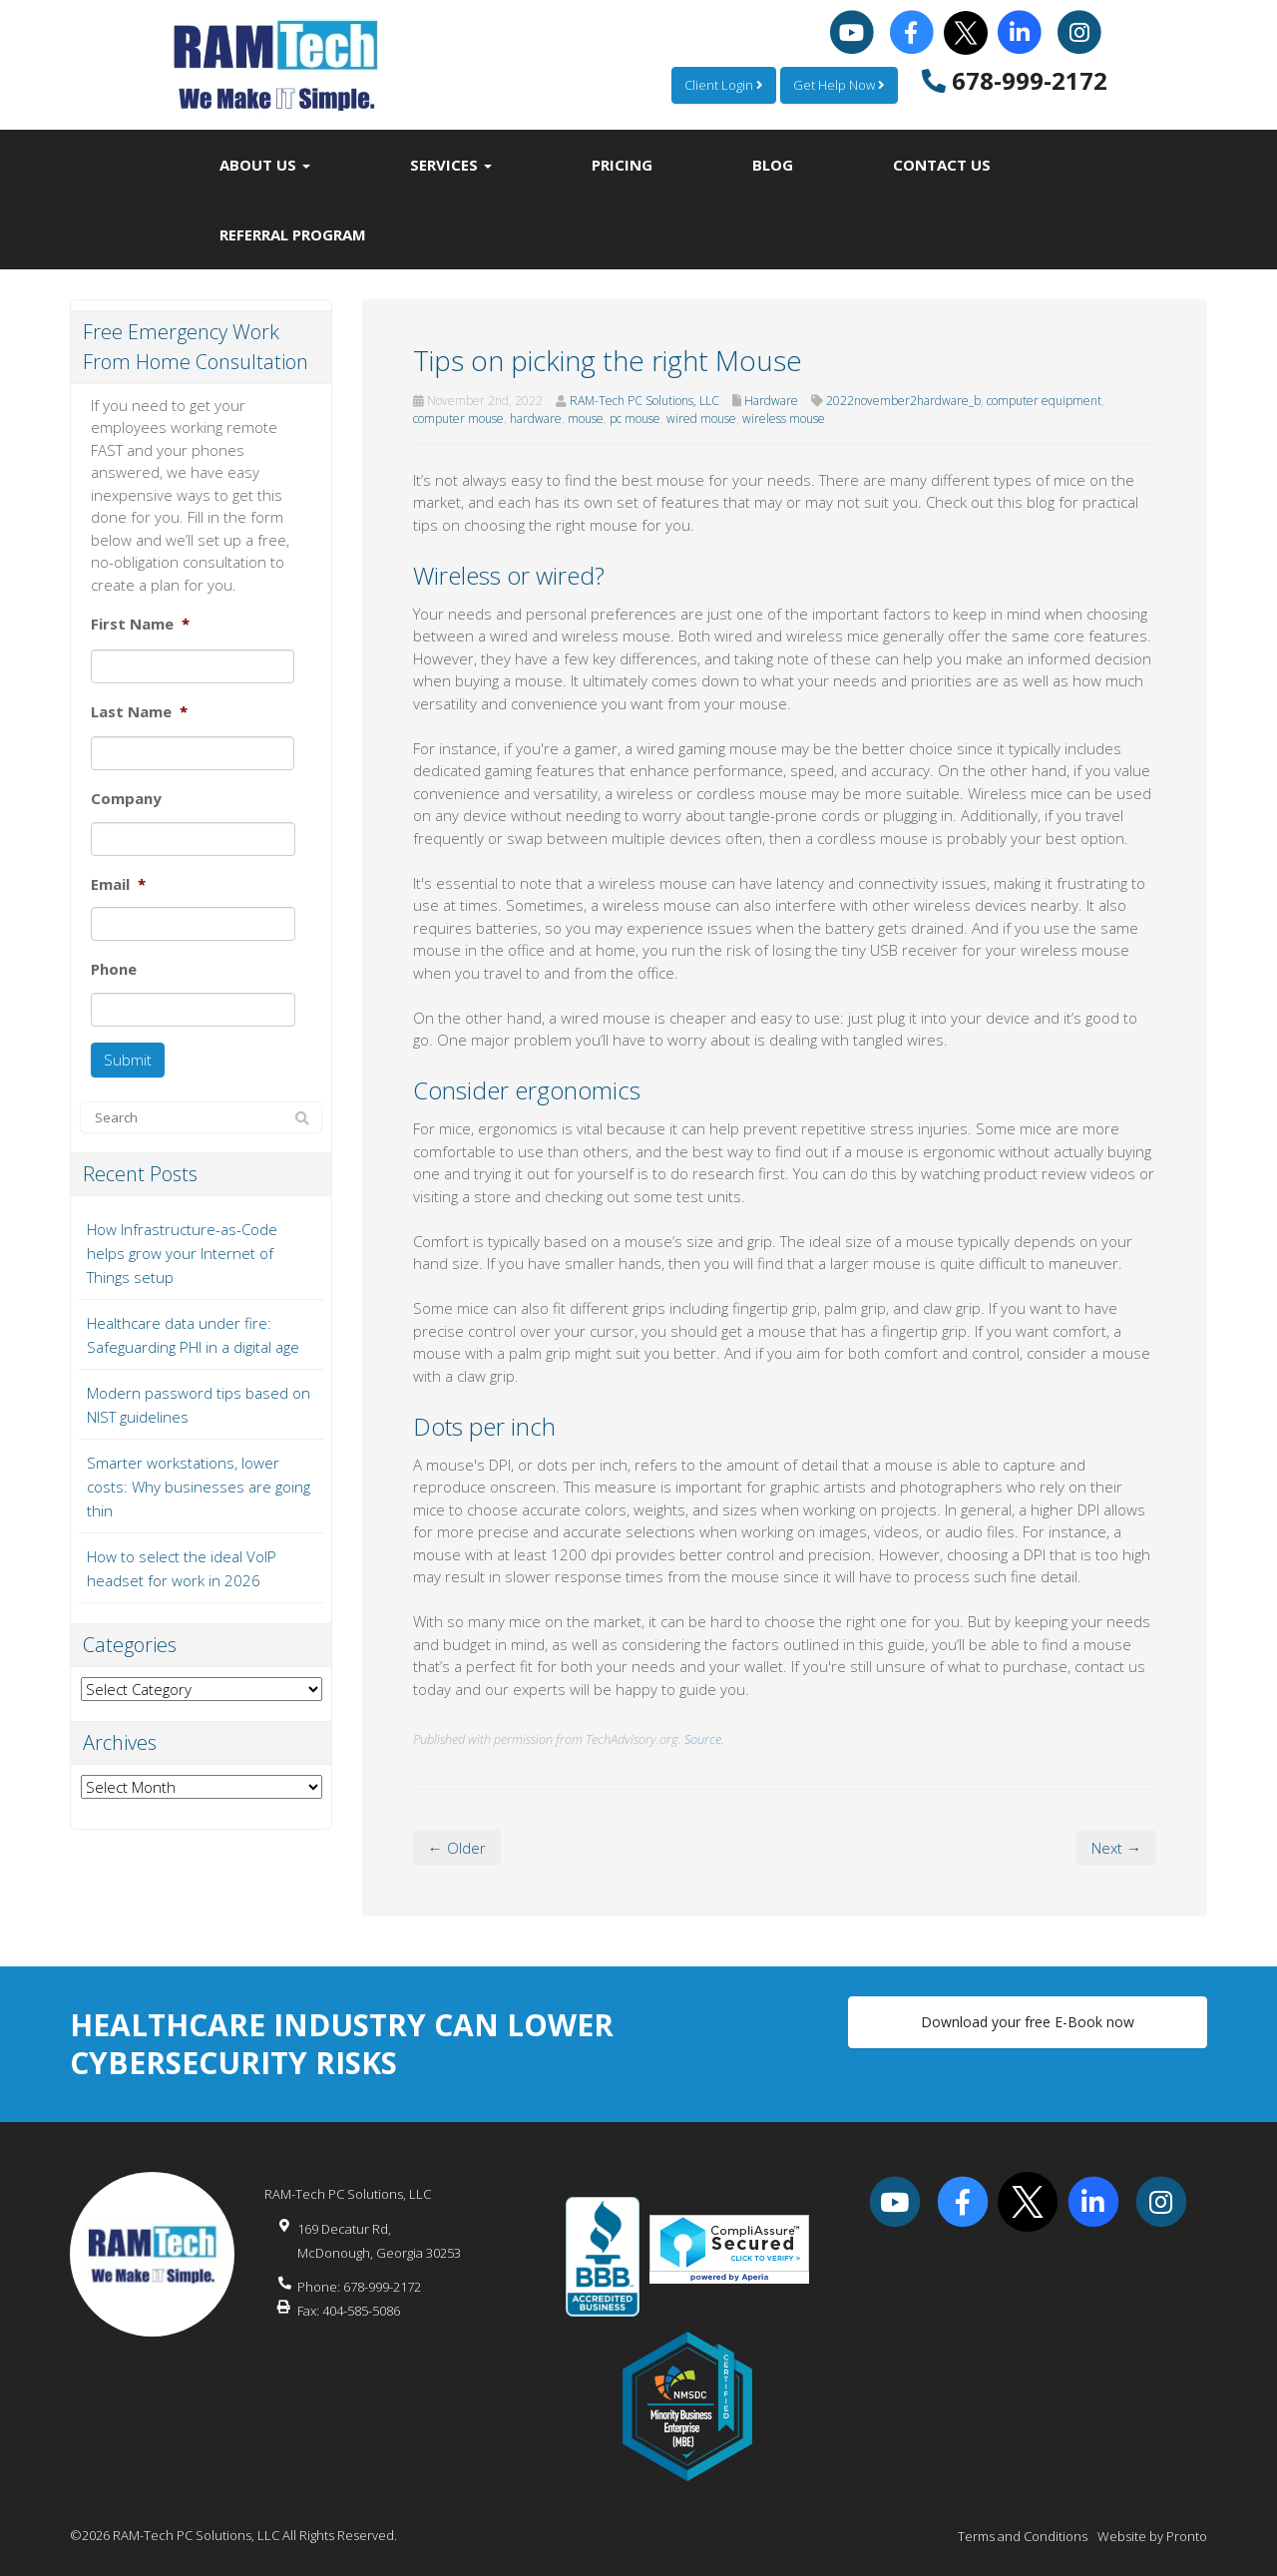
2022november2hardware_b (903, 400)
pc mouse (635, 418)
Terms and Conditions (1022, 2536)
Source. (704, 1739)
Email (118, 884)
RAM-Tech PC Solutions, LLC (644, 400)
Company (126, 798)
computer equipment (1044, 400)
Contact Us (942, 165)
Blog (772, 165)
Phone (114, 969)
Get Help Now (839, 85)
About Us (264, 165)
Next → (1116, 1848)
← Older (457, 1848)
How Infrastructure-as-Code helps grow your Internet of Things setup (182, 1253)
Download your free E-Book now (1027, 2021)
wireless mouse (783, 418)
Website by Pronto (1152, 2536)
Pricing (622, 165)
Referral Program (292, 234)
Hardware (771, 400)
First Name (140, 624)
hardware (536, 418)
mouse (586, 418)
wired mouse (701, 418)
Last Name (139, 711)
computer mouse (458, 418)
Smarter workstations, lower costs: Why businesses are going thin (198, 1486)
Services (451, 165)
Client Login (723, 85)
